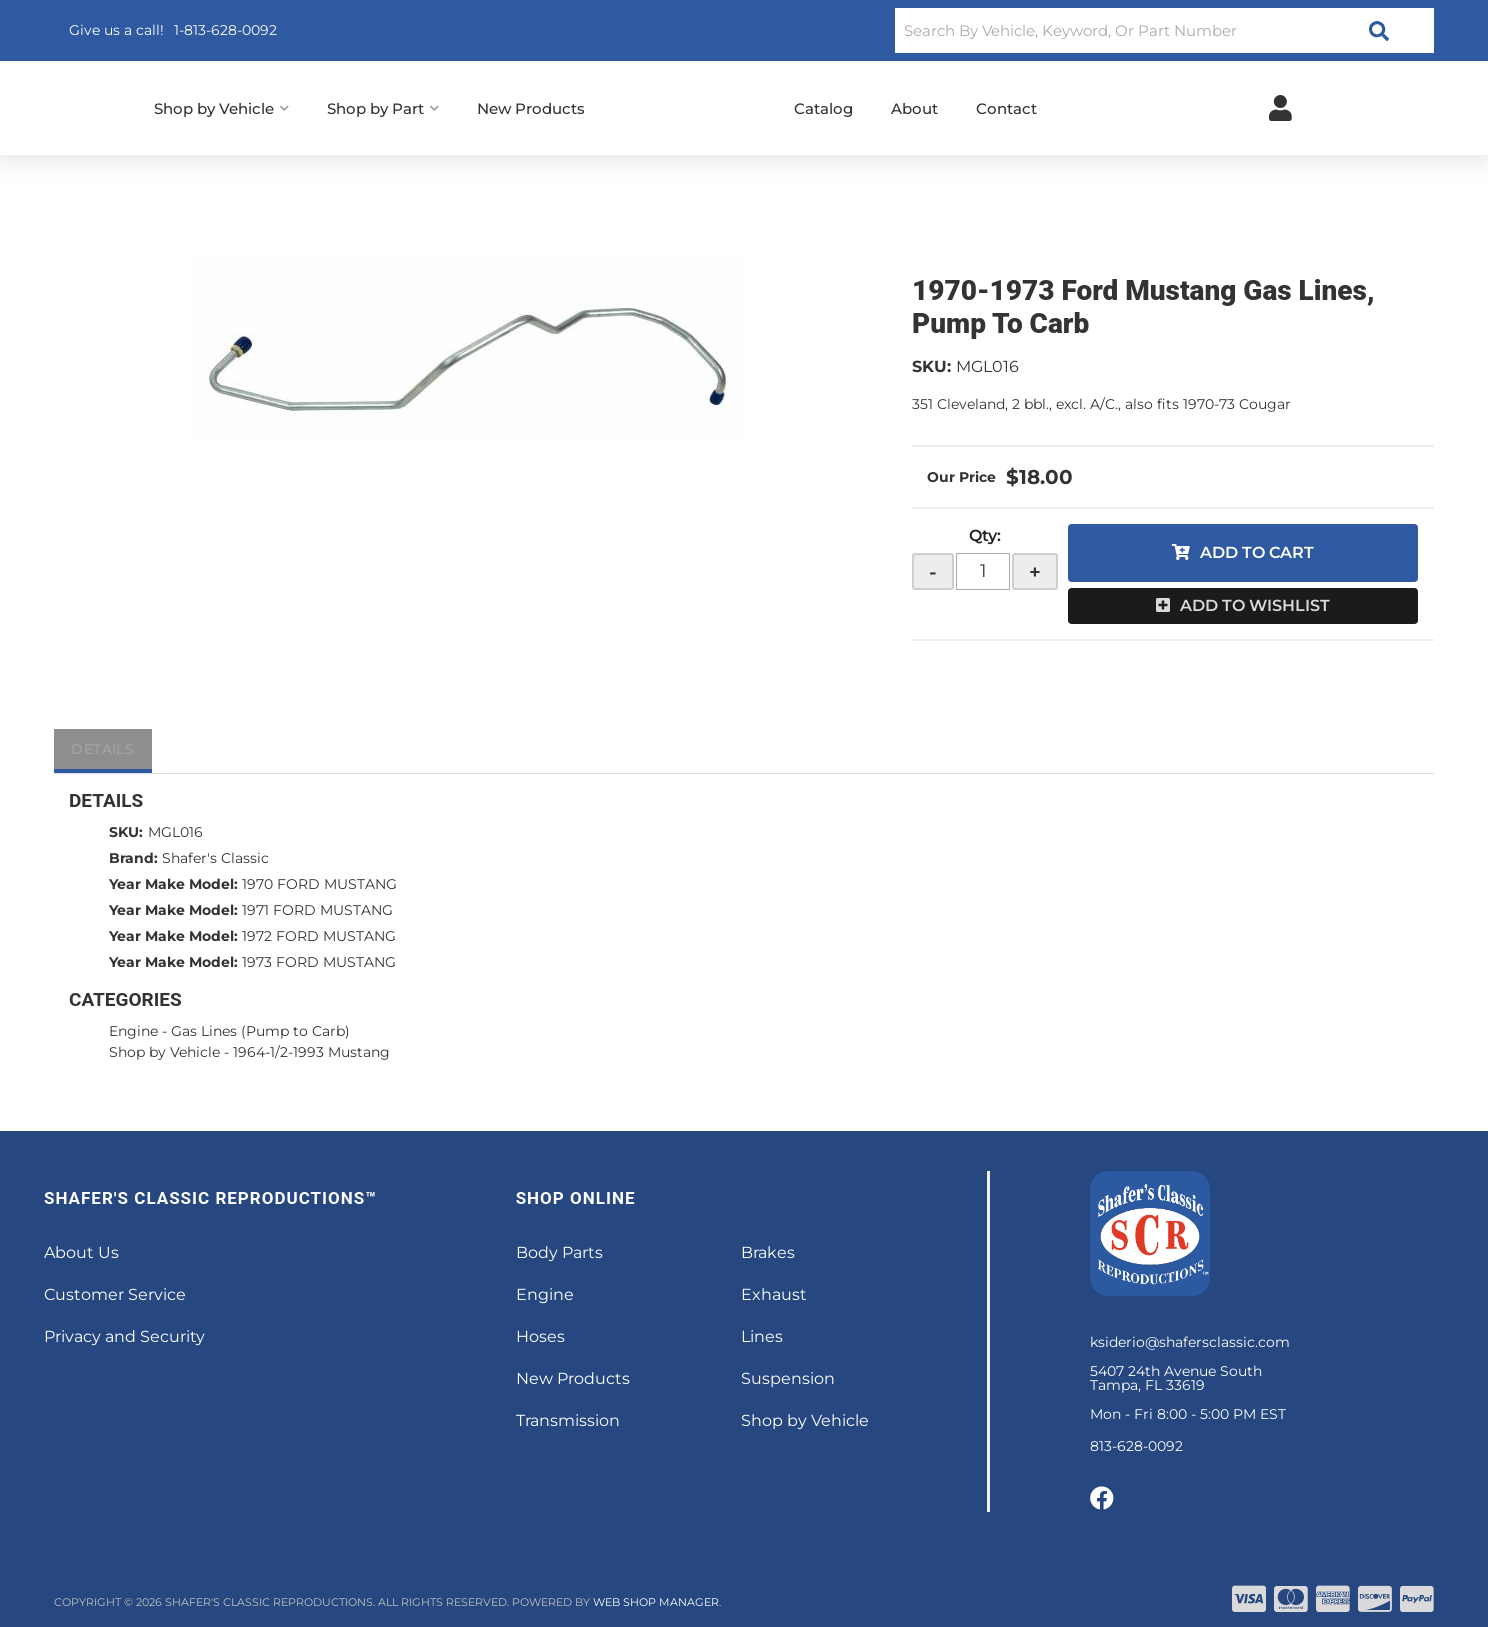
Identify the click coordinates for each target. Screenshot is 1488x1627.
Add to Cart (1257, 552)
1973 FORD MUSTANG (319, 962)
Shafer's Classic (215, 858)
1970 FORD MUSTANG (319, 884)
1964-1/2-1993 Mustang (311, 1052)
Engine (133, 1031)
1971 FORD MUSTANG (317, 910)
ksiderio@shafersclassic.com (1190, 1342)
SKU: (931, 366)
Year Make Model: (173, 884)
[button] (1164, 30)
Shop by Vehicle (164, 1052)
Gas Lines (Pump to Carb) (260, 1031)
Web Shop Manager (656, 1602)
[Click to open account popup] (1280, 108)
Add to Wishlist (1255, 605)
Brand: (133, 858)
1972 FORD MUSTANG (319, 936)
